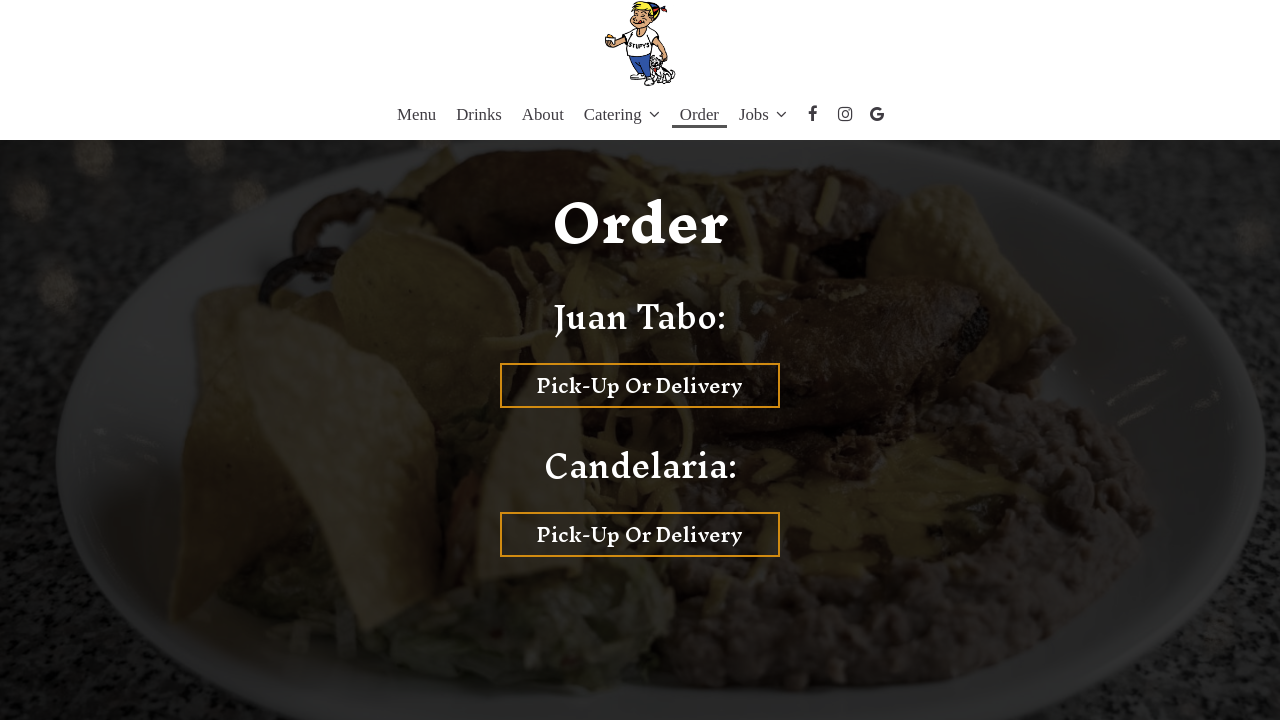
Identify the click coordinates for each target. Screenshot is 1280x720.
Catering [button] (622, 114)
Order (699, 114)
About (543, 114)
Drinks (479, 114)
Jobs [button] (763, 114)
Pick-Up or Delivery (621, 385)
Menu (416, 114)
